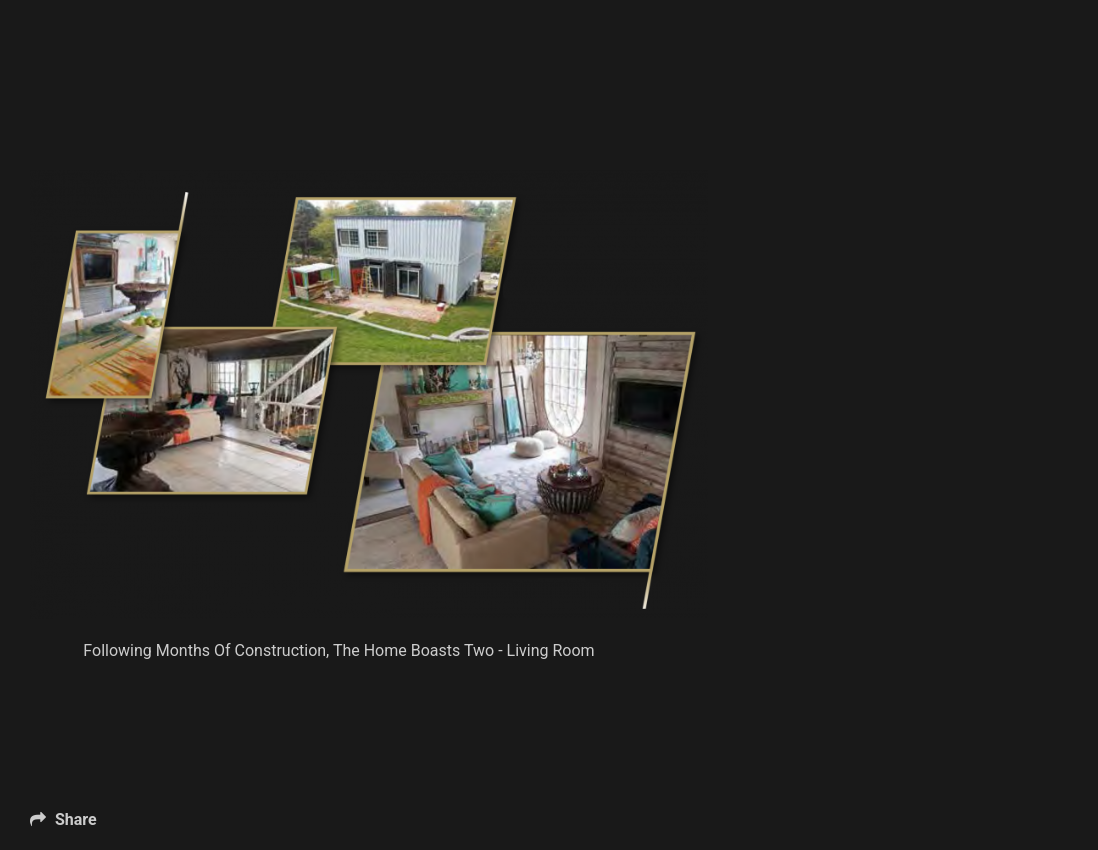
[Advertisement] (394, 120)
